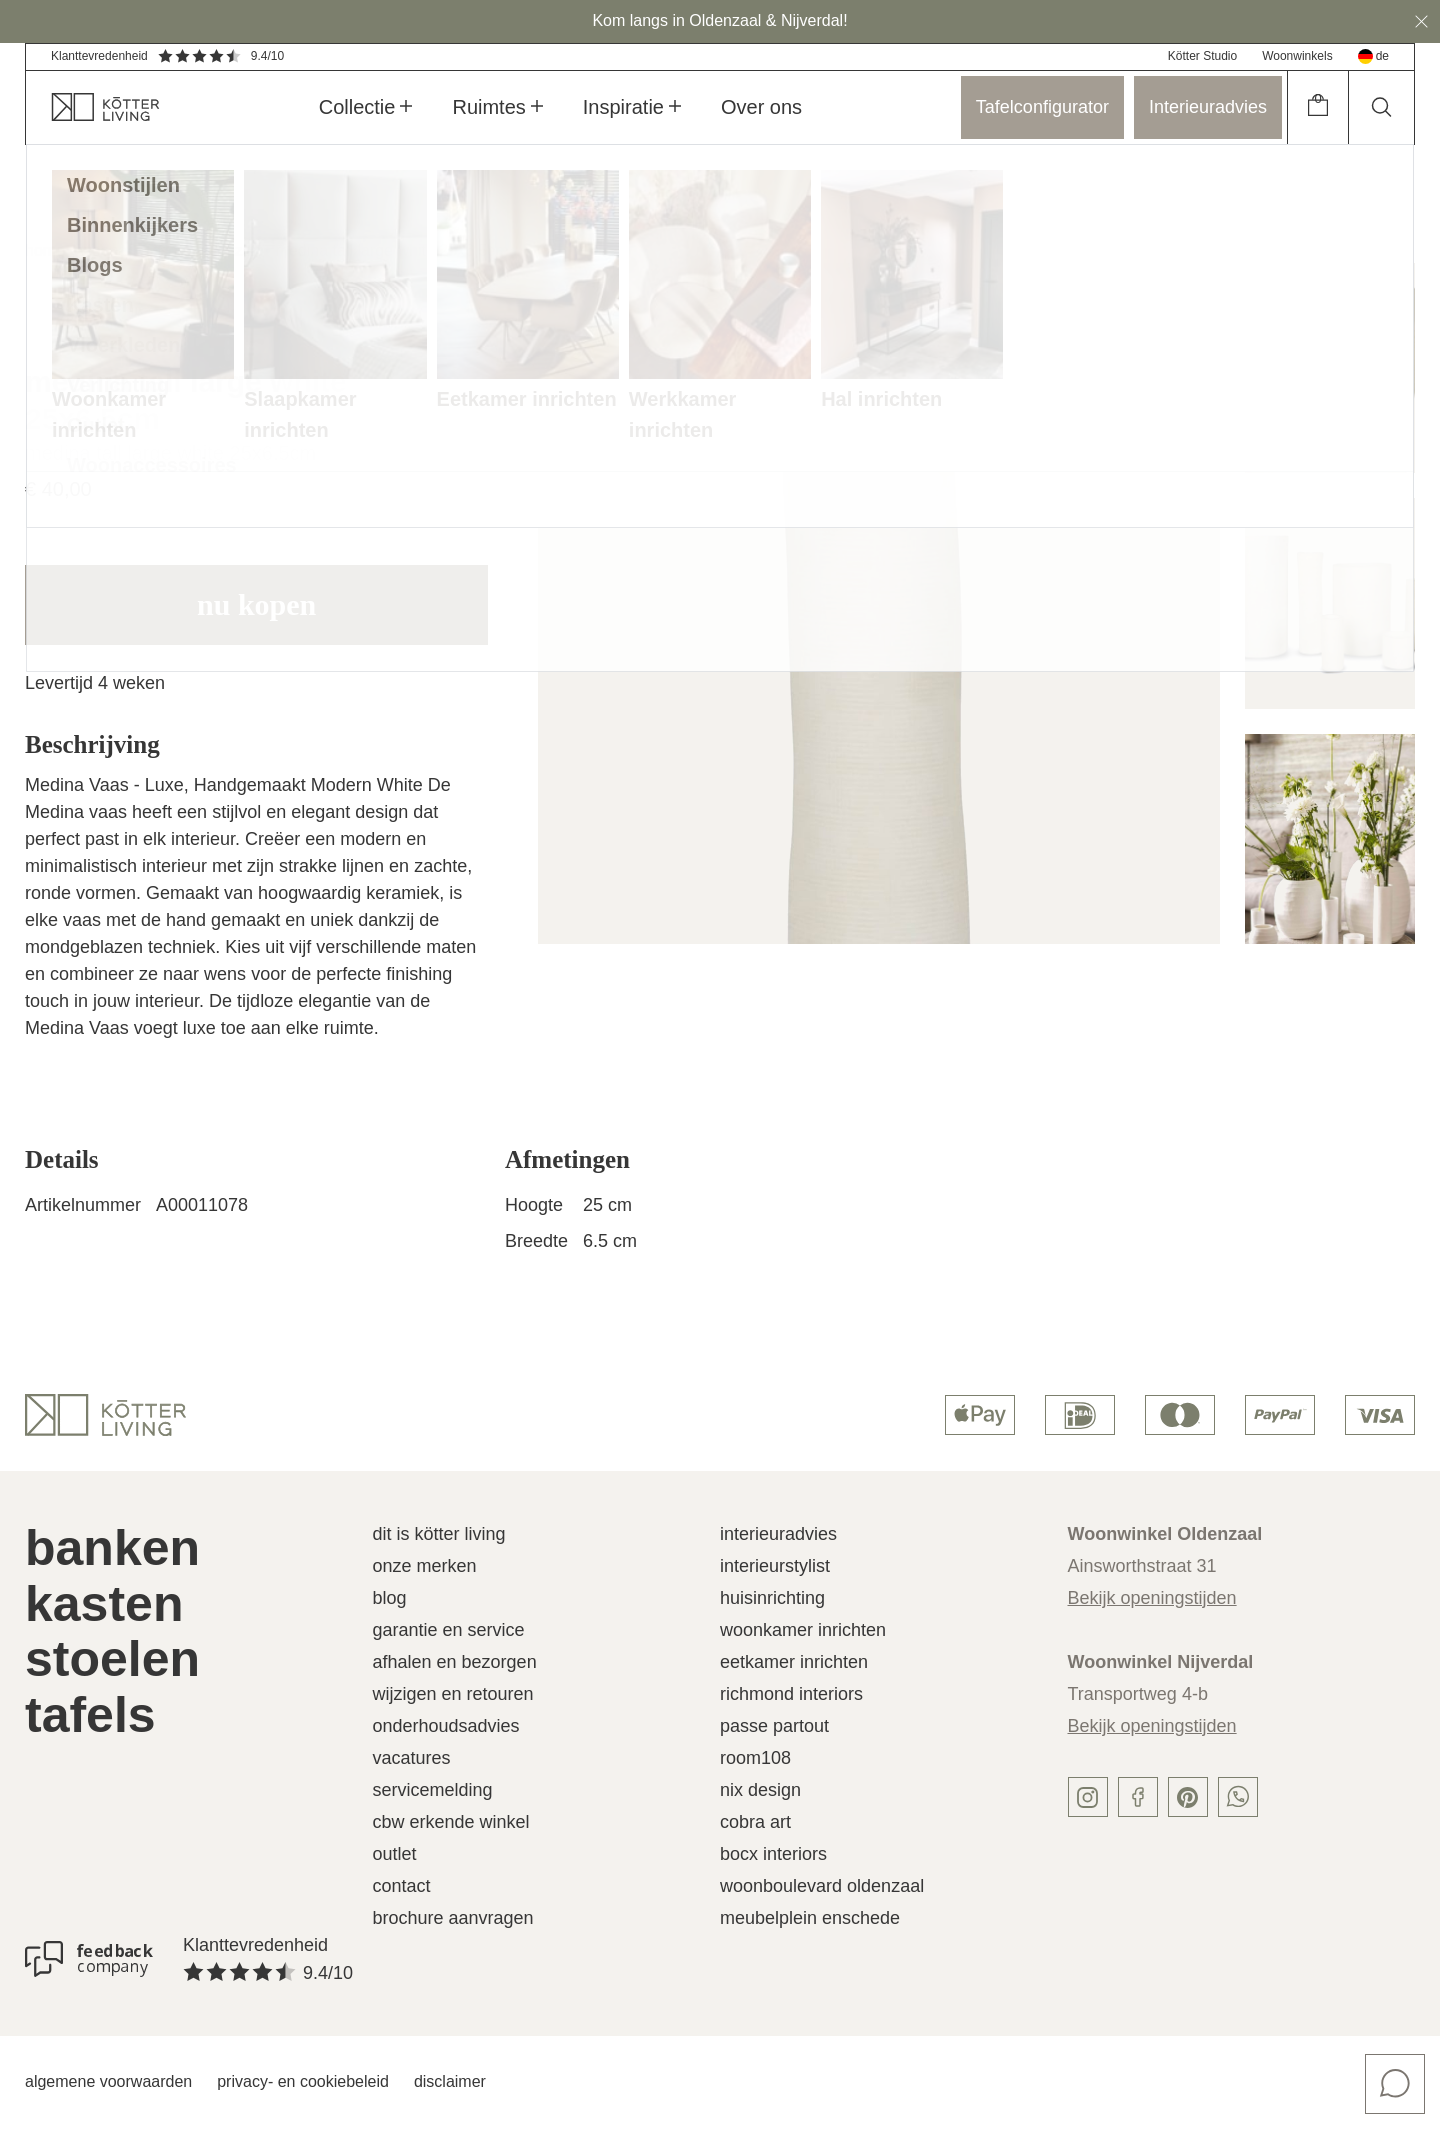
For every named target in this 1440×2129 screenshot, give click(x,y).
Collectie (366, 107)
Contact (402, 1886)
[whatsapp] (1238, 1797)
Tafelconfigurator (1042, 107)
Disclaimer (450, 2081)
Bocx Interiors (773, 1854)
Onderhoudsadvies (446, 1726)
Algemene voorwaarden (108, 2081)
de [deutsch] (1373, 56)
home (45, 250)
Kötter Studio (1202, 56)
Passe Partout (774, 1726)
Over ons (761, 107)
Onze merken (425, 1566)
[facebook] (1138, 1797)
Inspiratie (632, 107)
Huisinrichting (772, 1598)
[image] (878, 603)
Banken (112, 1548)
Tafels (90, 1715)
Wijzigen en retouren (453, 1694)
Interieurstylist (775, 1566)
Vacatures (412, 1758)
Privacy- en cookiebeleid (303, 2081)
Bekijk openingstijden (1152, 1598)
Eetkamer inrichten (794, 1662)
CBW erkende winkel (451, 1822)
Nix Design (760, 1790)
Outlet (395, 1854)
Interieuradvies (1208, 107)
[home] (93, 107)
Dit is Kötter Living (439, 1534)
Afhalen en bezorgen (455, 1662)
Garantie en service (449, 1630)
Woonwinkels (1297, 56)
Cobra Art (755, 1822)
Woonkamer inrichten (803, 1630)
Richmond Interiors (791, 1694)
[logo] (105, 1415)
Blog (390, 1598)
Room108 (755, 1758)
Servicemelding (433, 1790)
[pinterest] (1188, 1797)
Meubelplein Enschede (810, 1918)
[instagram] (1088, 1797)
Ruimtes (497, 107)
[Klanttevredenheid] (89, 1959)
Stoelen (112, 1659)
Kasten (104, 1604)
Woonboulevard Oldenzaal (822, 1886)
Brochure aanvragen (453, 1918)
